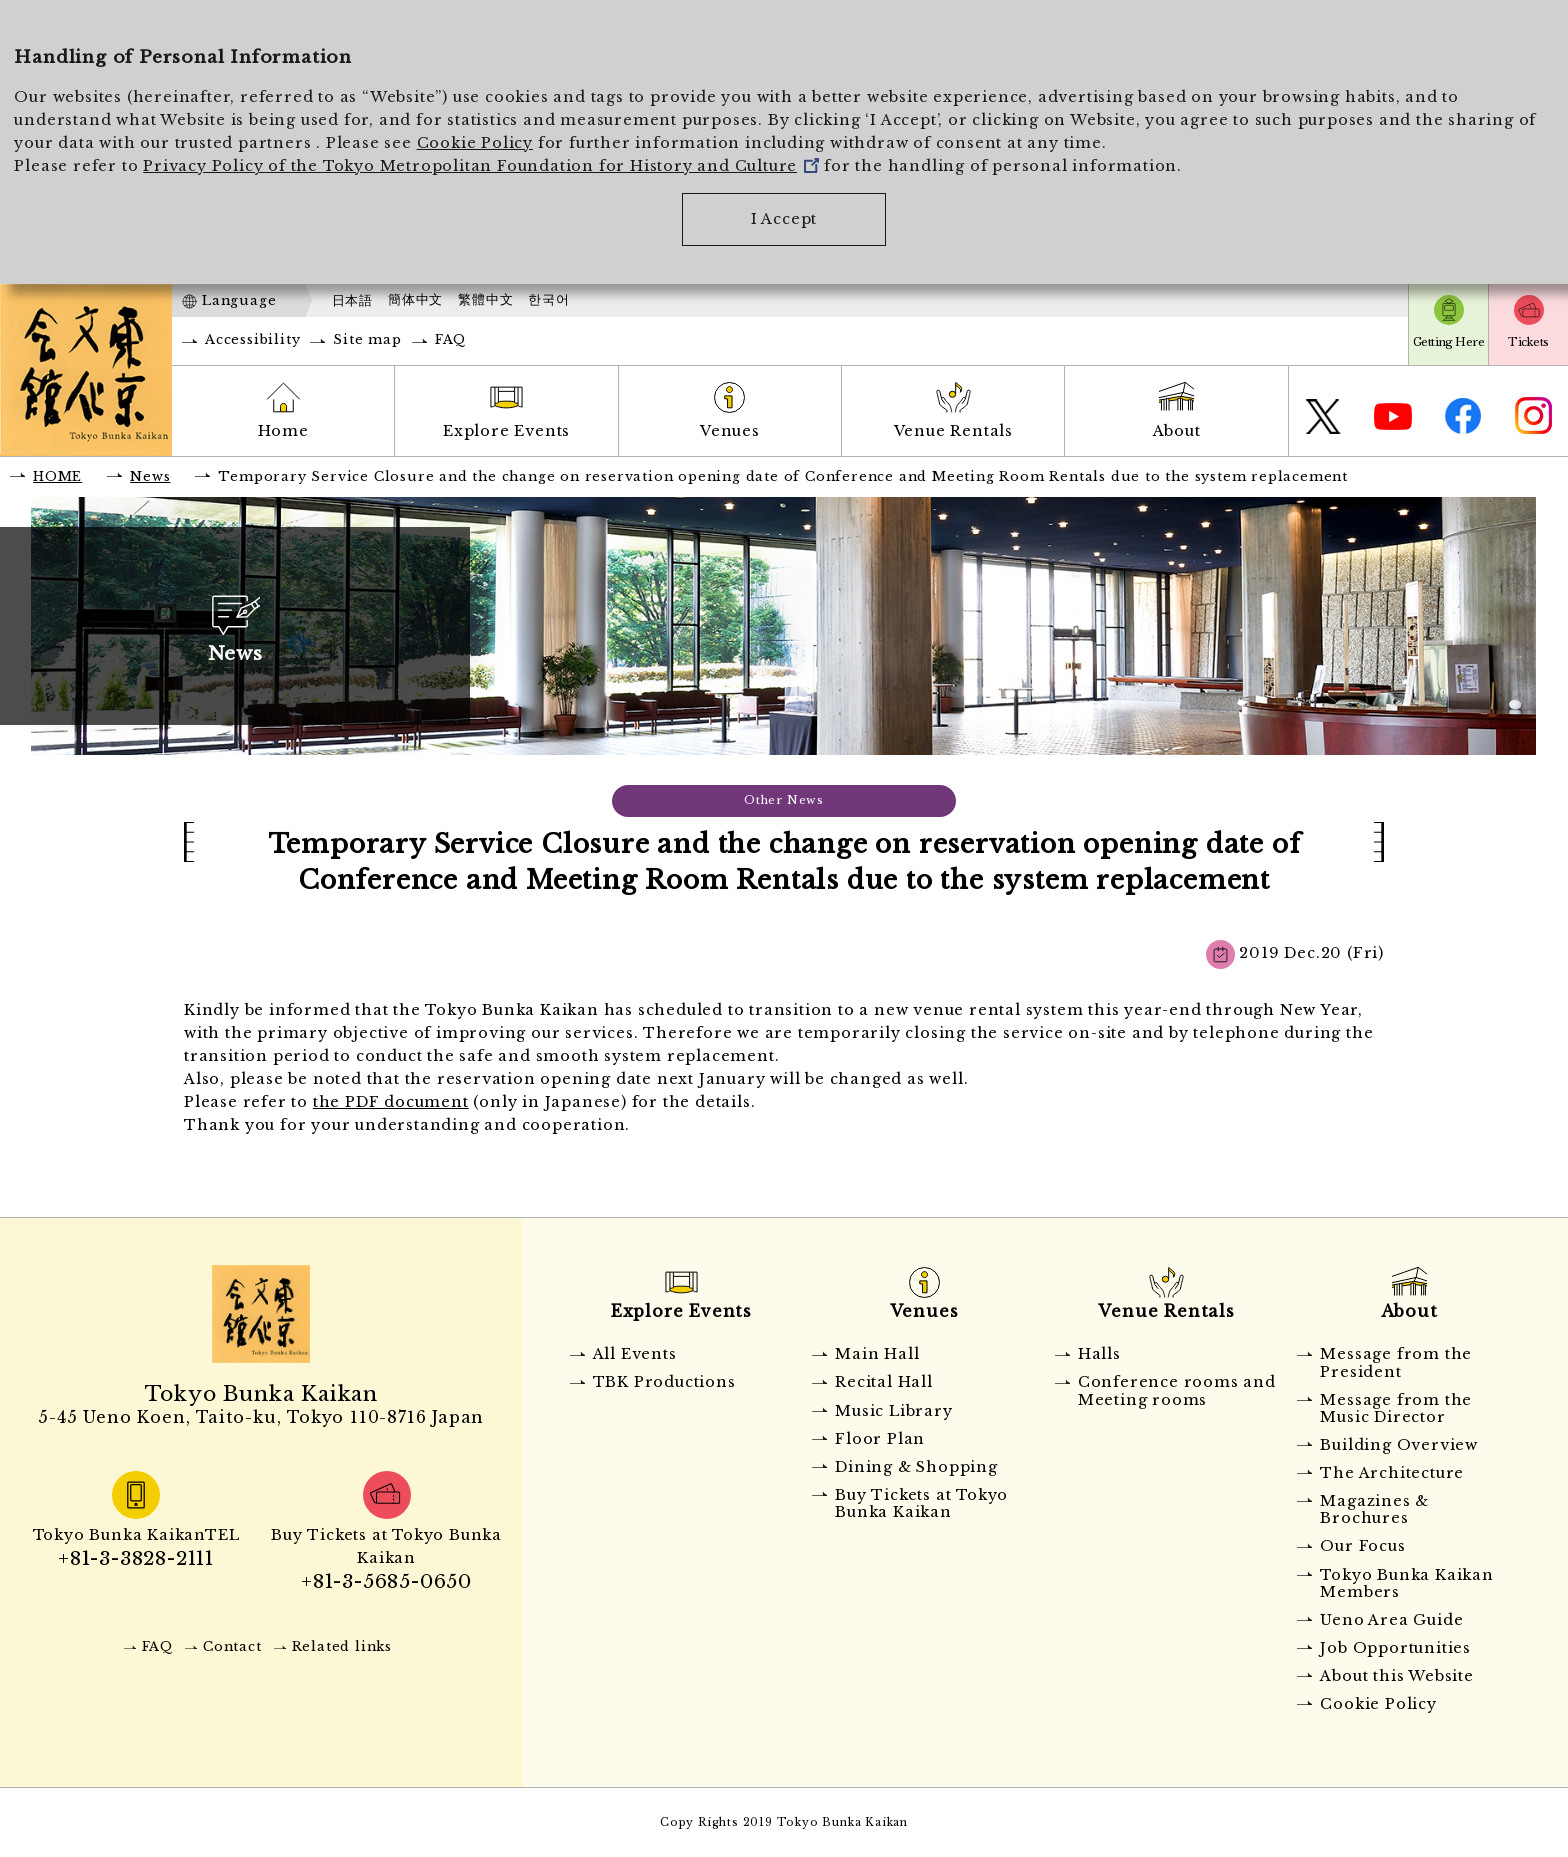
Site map (367, 339)
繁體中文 (485, 300)
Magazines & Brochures (1374, 1509)
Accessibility (252, 339)
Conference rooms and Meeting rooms (1177, 1390)
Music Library (893, 1411)
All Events (635, 1354)
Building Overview (1399, 1445)
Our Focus (1362, 1546)
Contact (232, 1646)
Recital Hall (884, 1382)
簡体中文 (415, 300)
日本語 (352, 300)
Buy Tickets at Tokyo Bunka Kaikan (921, 1503)
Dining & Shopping (916, 1467)
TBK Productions (664, 1382)
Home (283, 431)
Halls (1099, 1354)
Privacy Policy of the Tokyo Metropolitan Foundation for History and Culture (481, 166)
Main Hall (877, 1354)
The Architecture (1392, 1473)
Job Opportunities (1395, 1648)
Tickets (1528, 342)
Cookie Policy (475, 143)
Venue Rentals (953, 431)
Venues (730, 431)
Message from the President (1396, 1362)
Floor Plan (880, 1439)
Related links (342, 1646)
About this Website (1396, 1676)
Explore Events (506, 431)
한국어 (548, 300)
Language (239, 300)
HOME (57, 476)
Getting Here (1448, 342)
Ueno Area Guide (1391, 1620)
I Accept (784, 219)
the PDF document (391, 1102)
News (150, 476)
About (1177, 431)
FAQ (450, 339)
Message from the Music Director (1396, 1408)
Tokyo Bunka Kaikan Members (1406, 1583)
